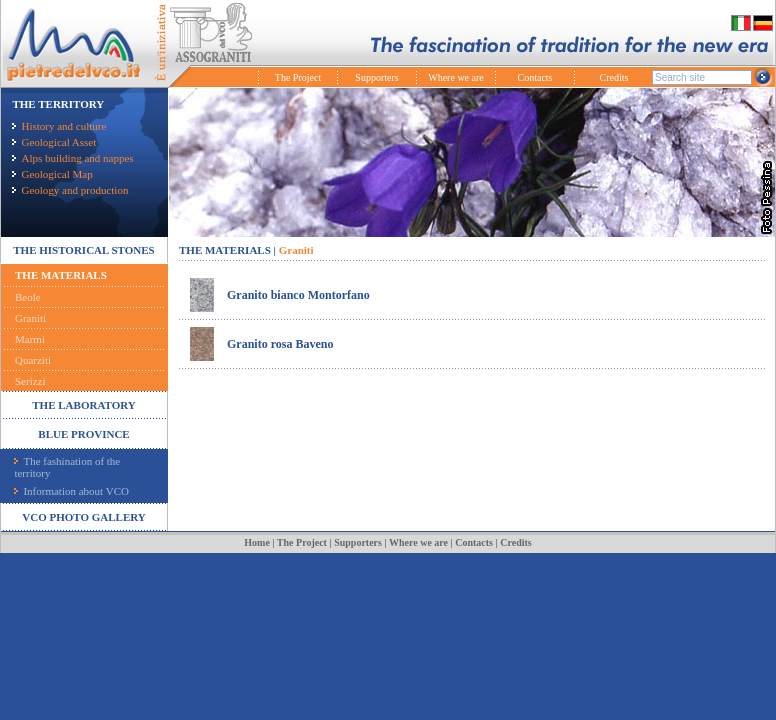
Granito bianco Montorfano (298, 295)
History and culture (59, 126)
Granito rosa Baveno (280, 344)
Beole (28, 297)
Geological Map (52, 174)
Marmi (30, 339)
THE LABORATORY (83, 405)
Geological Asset (54, 142)
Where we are (456, 77)
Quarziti (33, 360)
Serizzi (30, 381)
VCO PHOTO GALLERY (83, 517)
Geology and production (70, 190)
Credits (614, 77)
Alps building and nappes (72, 158)
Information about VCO (71, 491)
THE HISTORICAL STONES (83, 250)
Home (257, 542)
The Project (298, 77)
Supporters (376, 77)
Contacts (535, 77)
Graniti (30, 318)
